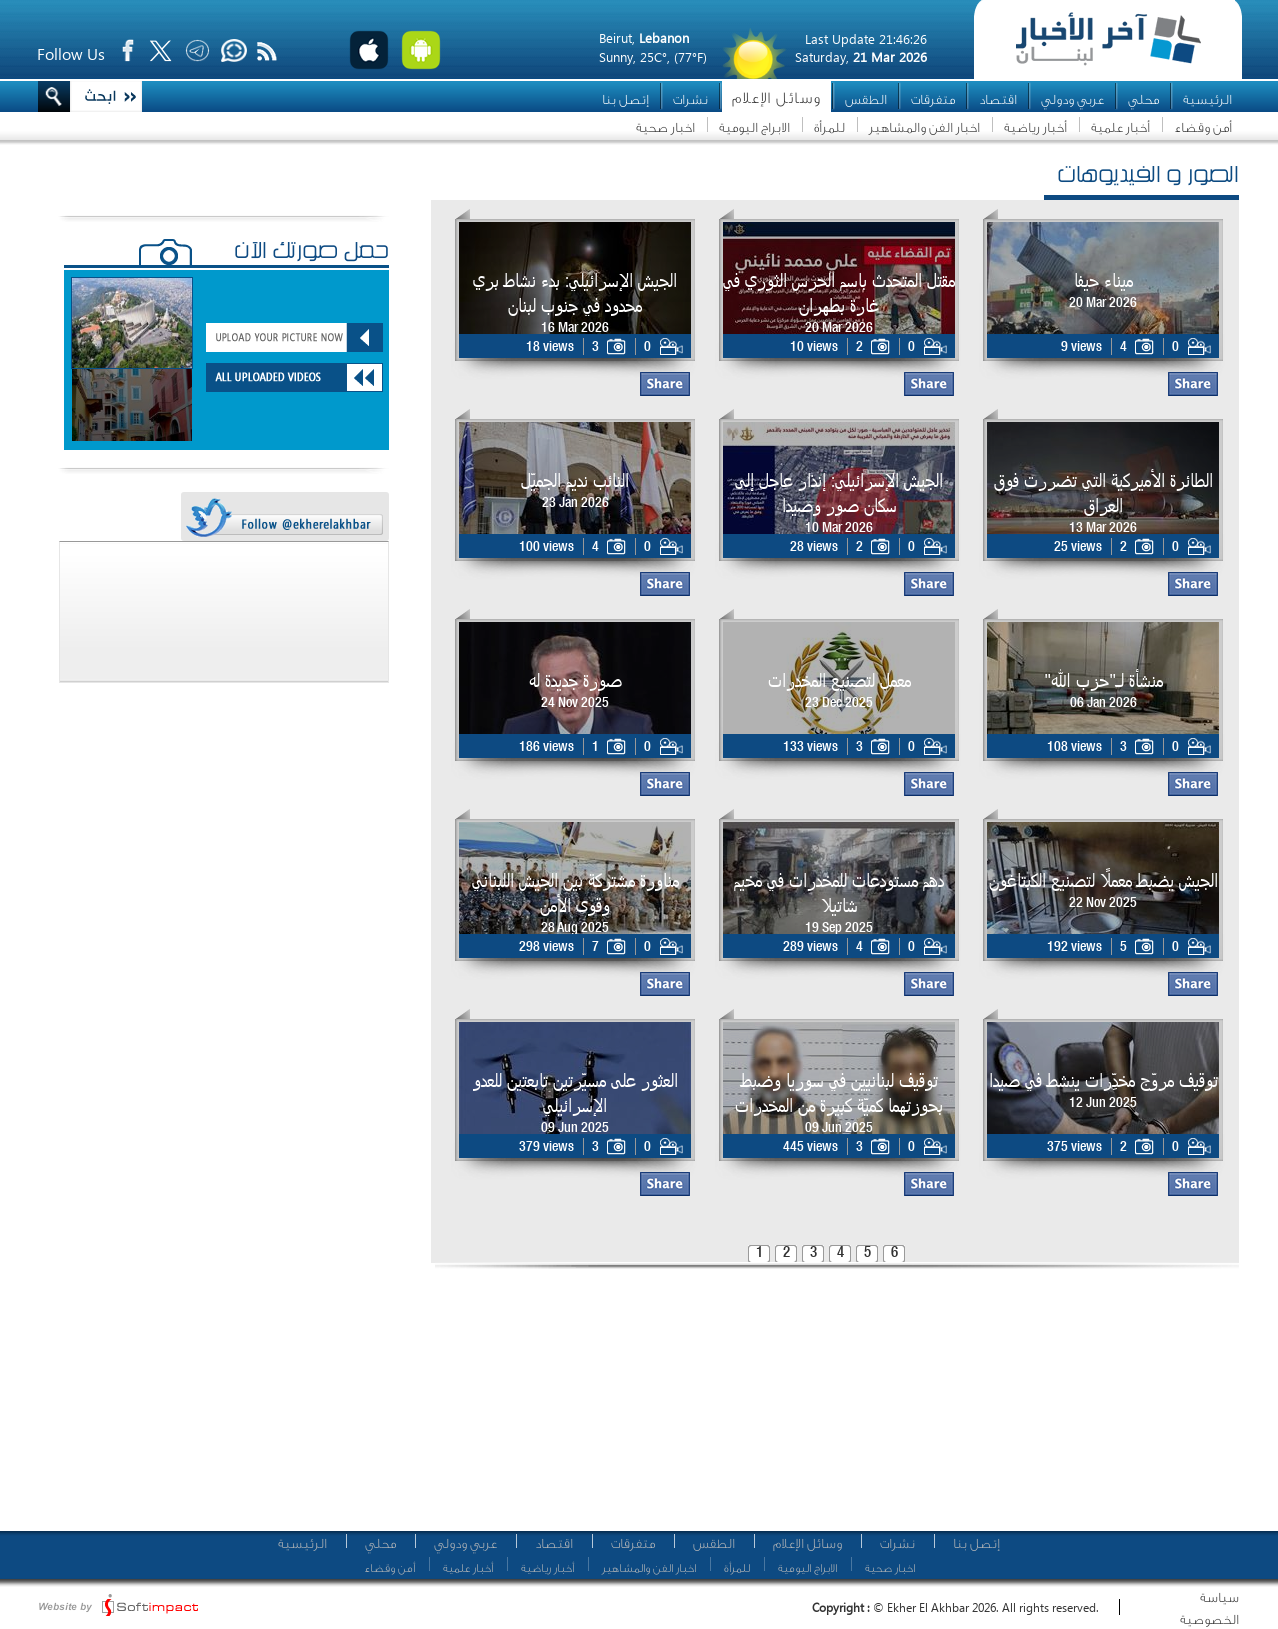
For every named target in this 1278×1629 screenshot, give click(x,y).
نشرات (690, 99)
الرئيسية (1207, 99)
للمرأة (829, 127)
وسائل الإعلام (776, 98)
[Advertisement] (575, 1405)
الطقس (866, 99)
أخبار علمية (1120, 127)
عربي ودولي (1072, 99)
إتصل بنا (625, 99)
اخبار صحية (665, 127)
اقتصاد (998, 99)
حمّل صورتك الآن (311, 253)
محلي (1143, 99)
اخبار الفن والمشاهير (924, 127)
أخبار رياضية (1035, 127)
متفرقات (933, 99)
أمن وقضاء (1203, 127)
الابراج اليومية (754, 127)
